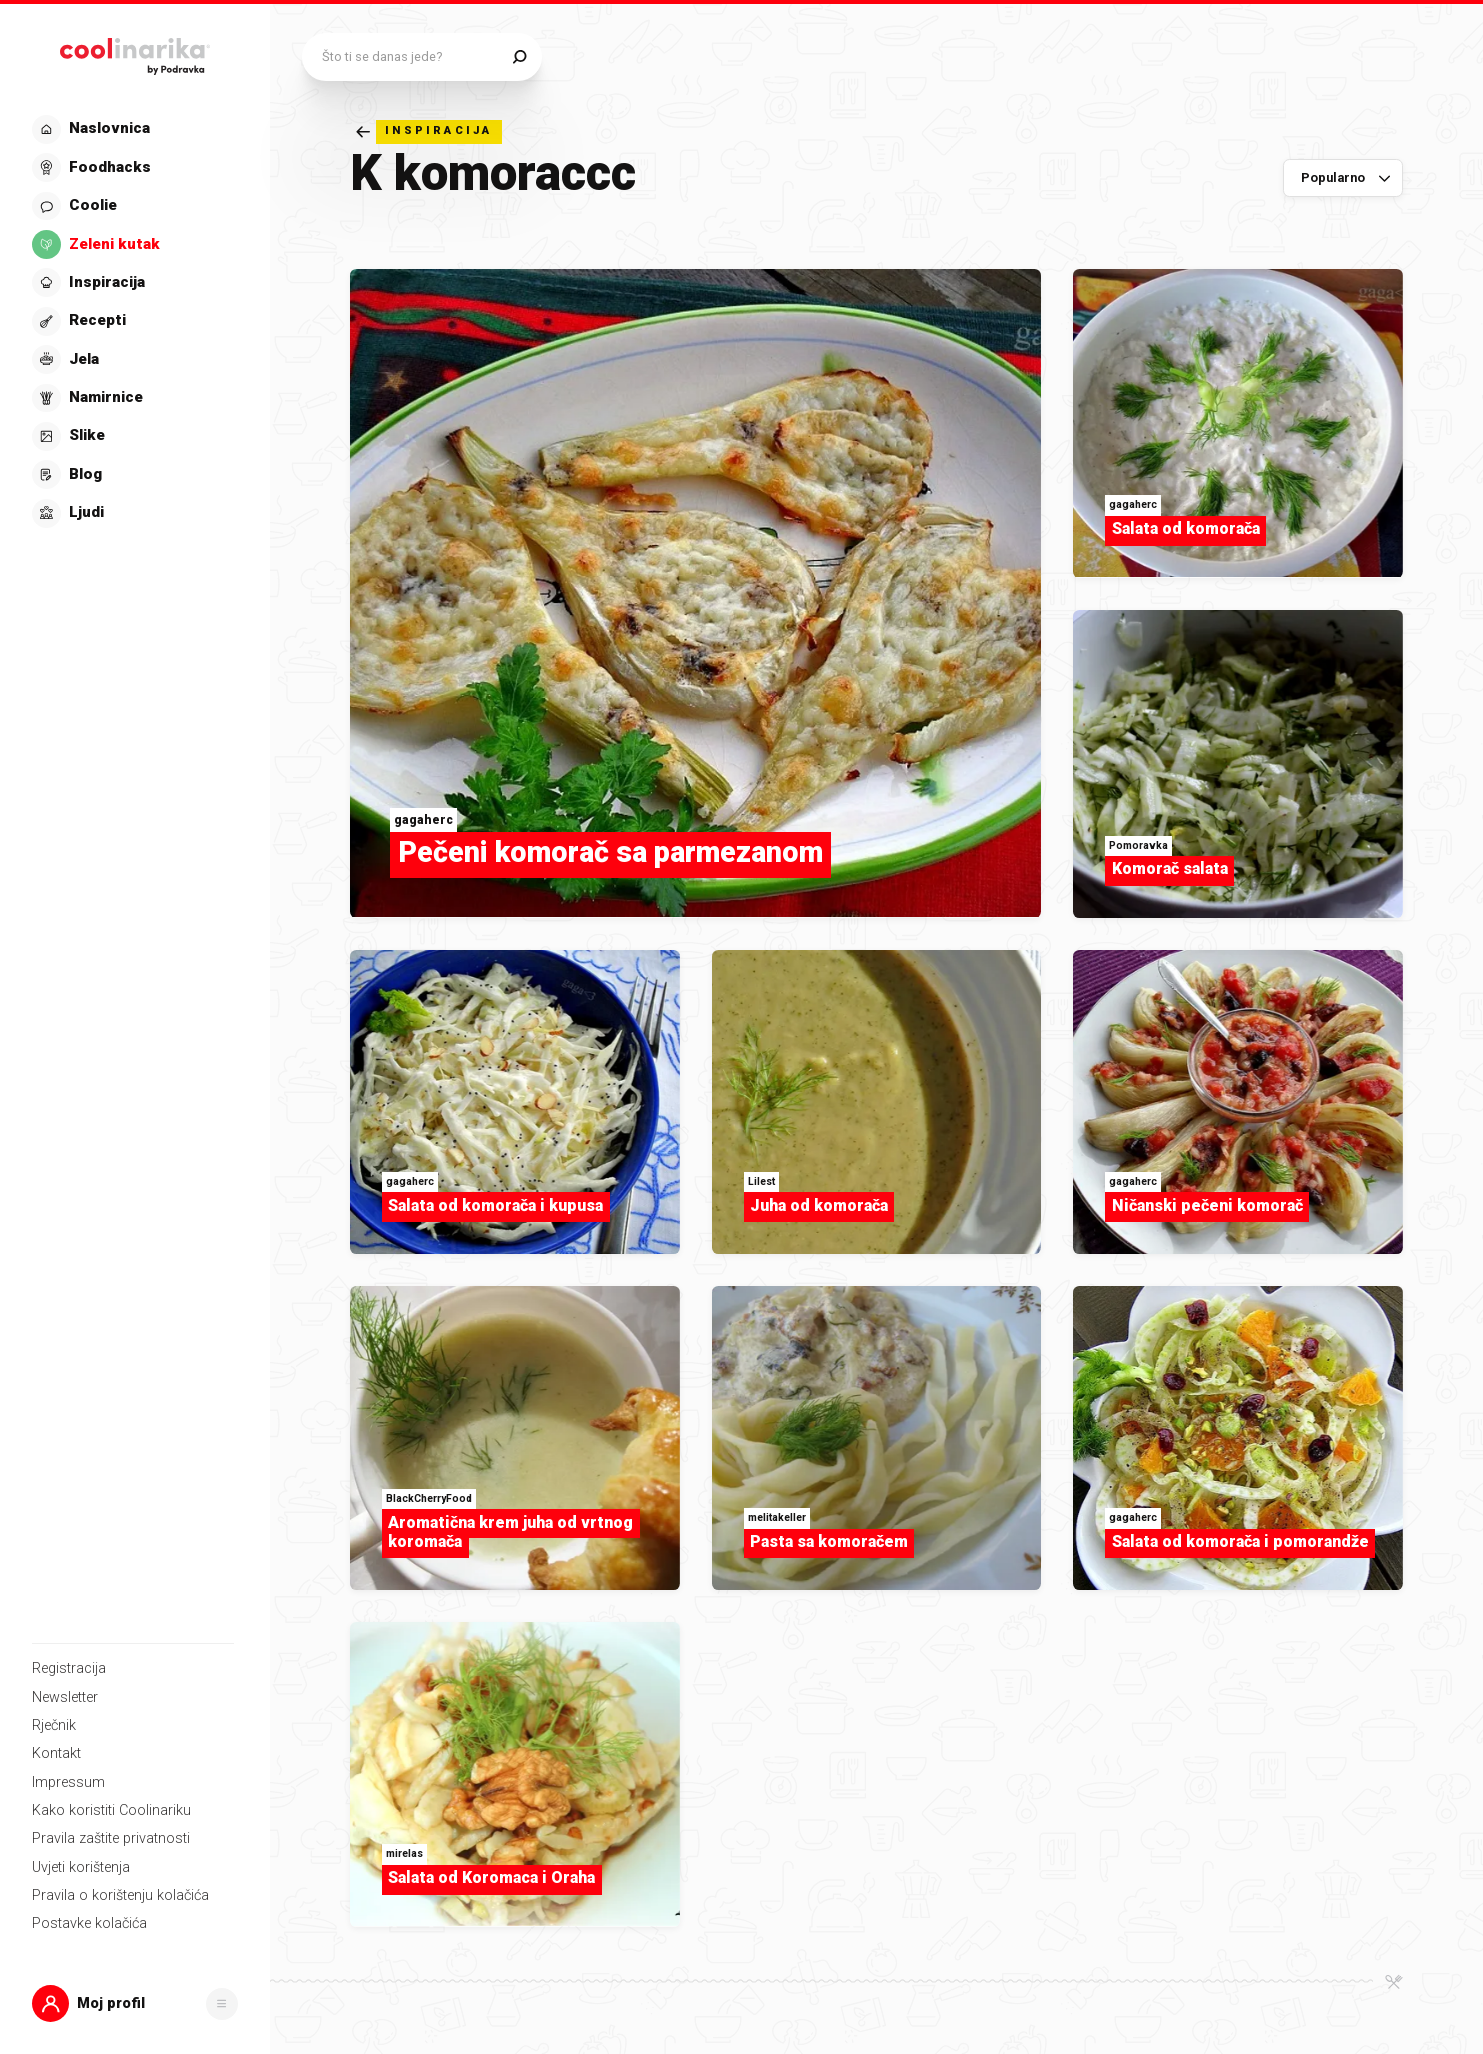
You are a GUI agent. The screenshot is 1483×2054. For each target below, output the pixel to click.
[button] (135, 2003)
